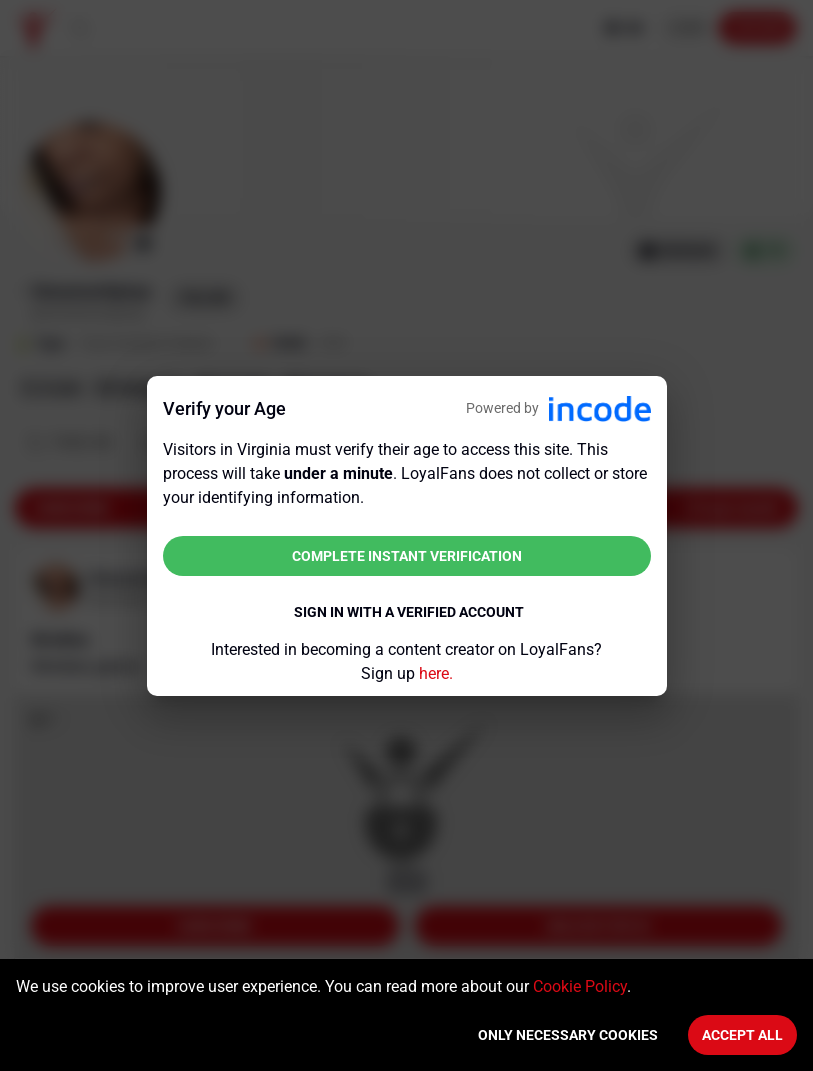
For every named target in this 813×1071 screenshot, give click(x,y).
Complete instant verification (407, 556)
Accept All (742, 1035)
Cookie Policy (580, 986)
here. (436, 673)
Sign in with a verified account (409, 612)
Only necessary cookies (568, 1035)
